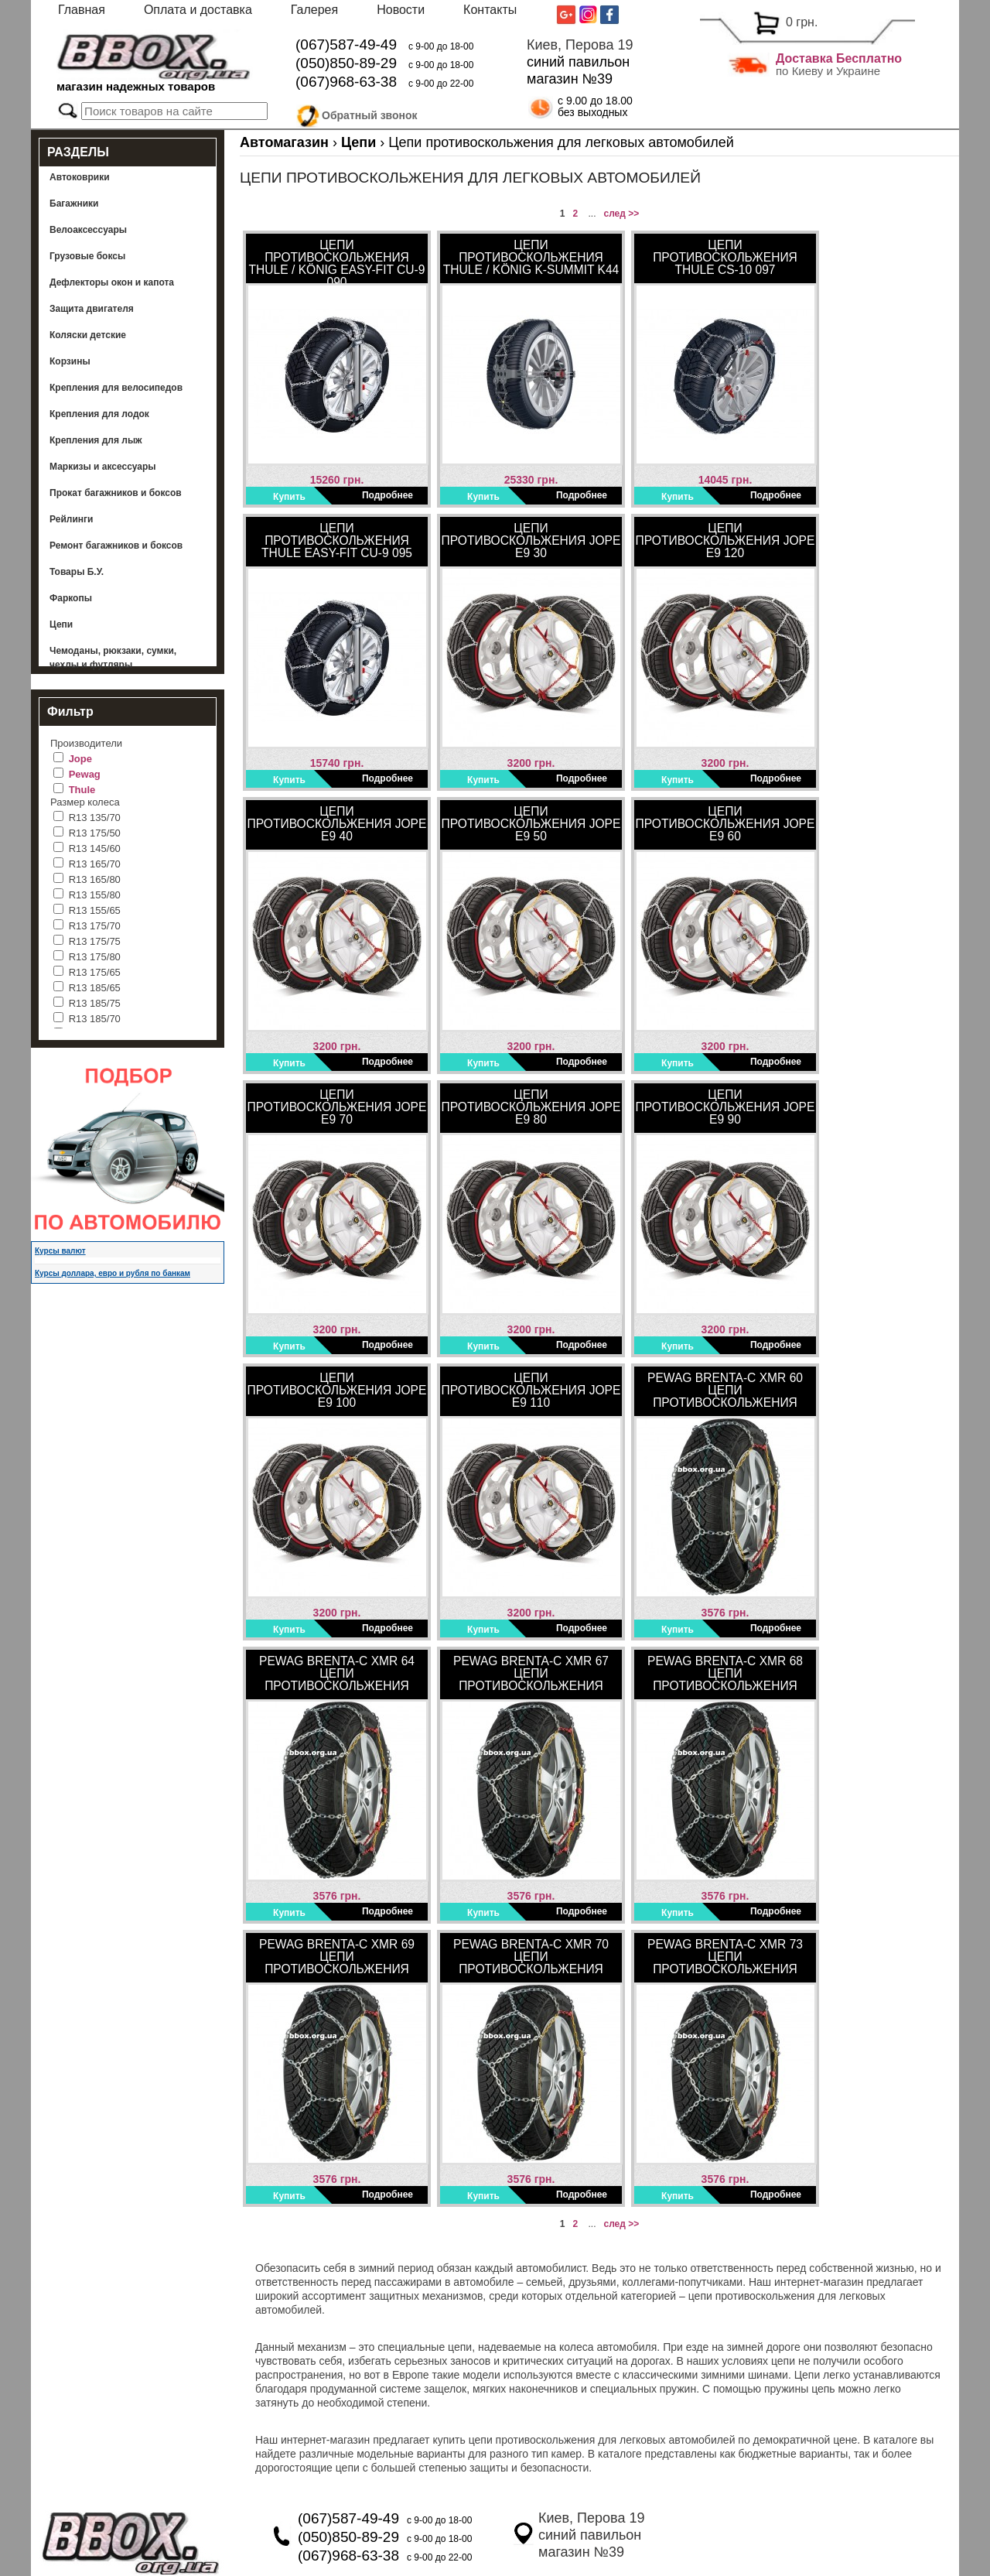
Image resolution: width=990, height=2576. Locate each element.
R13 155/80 (95, 895)
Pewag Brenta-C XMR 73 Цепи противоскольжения (725, 1957)
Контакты (490, 9)
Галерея (314, 9)
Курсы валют (60, 1251)
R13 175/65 (95, 972)
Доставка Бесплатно (839, 58)
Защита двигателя (92, 308)
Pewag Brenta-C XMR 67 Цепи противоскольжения (531, 1673)
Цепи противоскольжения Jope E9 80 (531, 1107)
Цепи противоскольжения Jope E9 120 (725, 540)
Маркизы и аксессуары (103, 466)
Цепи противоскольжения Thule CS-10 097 (725, 257)
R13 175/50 (95, 833)
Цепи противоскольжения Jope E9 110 (531, 1390)
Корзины (70, 361)
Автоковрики (80, 177)
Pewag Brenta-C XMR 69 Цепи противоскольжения (337, 1957)
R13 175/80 (95, 957)
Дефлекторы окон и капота (112, 282)
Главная (81, 9)
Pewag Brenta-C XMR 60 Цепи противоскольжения (725, 1390)
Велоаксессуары (88, 229)
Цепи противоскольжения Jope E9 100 (337, 1390)
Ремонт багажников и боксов (116, 545)
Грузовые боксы (87, 256)
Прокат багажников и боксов (116, 492)
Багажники (74, 203)
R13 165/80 (95, 879)
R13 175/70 (95, 926)
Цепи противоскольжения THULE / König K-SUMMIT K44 (531, 257)
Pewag (85, 774)
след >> (621, 213)
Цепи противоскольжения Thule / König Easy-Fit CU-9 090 (337, 260)
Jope (80, 759)
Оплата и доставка (198, 9)
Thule (82, 789)
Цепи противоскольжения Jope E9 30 (531, 540)
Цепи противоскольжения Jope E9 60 (725, 824)
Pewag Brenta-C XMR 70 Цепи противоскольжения (531, 1957)
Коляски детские (88, 335)
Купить (289, 496)
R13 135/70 (95, 817)
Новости (401, 9)
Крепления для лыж (96, 440)
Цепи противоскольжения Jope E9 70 (337, 1107)
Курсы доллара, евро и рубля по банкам (112, 1273)
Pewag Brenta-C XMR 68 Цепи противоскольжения (725, 1673)
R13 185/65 (95, 988)
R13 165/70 (95, 864)
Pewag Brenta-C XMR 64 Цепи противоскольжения (337, 1673)
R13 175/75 (95, 941)
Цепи (61, 624)
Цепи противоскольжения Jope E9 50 (531, 824)
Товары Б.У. (77, 571)
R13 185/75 (95, 1003)
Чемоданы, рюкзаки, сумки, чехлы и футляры (113, 657)
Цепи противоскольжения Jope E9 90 (725, 1107)
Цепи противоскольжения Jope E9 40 (337, 824)
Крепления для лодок (99, 414)
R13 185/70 (95, 1019)
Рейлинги (71, 519)
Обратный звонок (370, 112)
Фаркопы (71, 598)
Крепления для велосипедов (116, 387)
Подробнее (387, 495)
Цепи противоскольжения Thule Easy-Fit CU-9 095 (336, 540)
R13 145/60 (95, 848)
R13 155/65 (95, 910)
